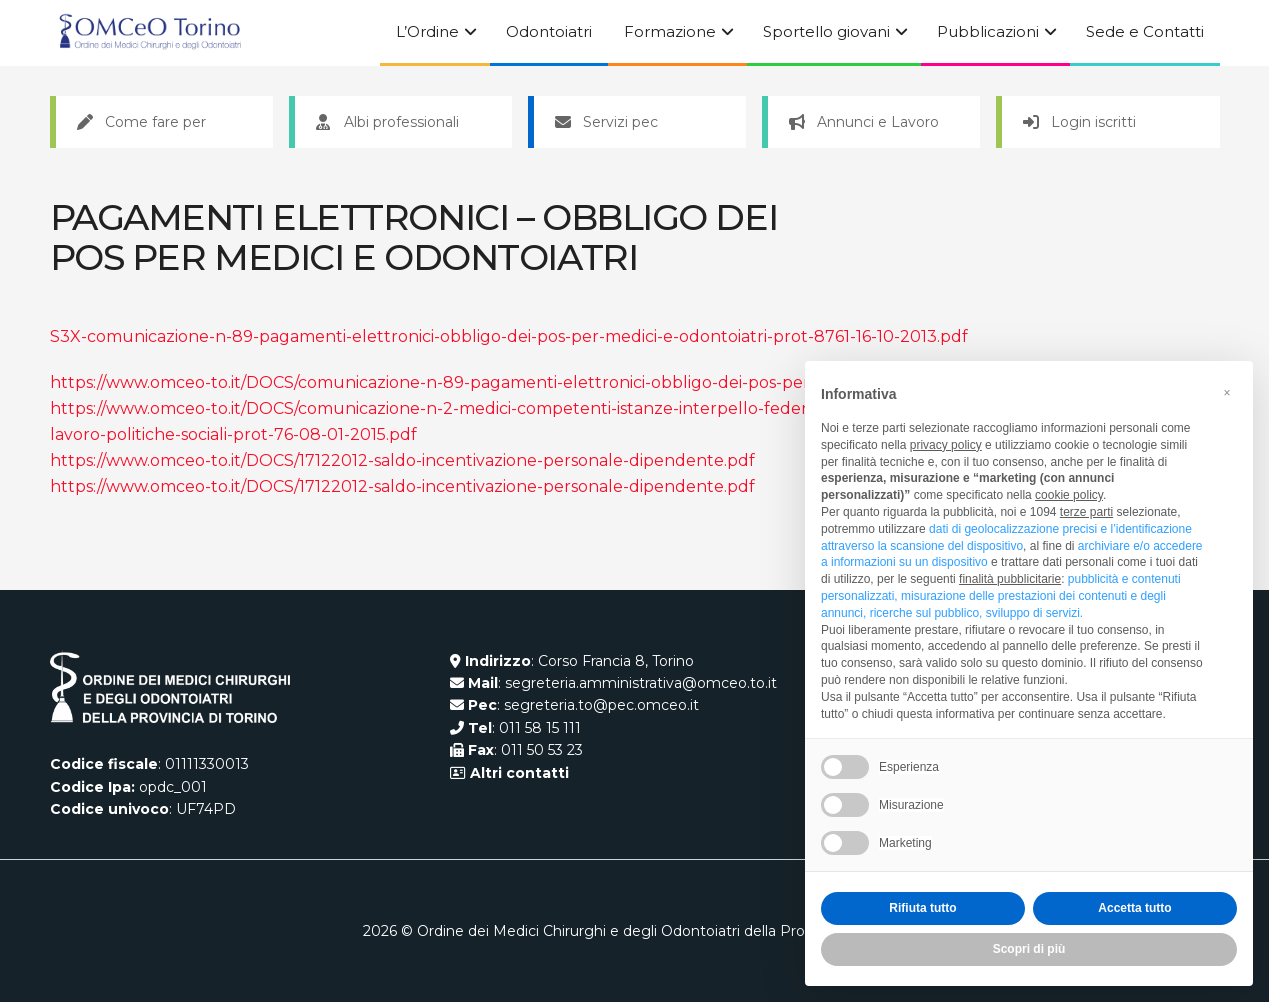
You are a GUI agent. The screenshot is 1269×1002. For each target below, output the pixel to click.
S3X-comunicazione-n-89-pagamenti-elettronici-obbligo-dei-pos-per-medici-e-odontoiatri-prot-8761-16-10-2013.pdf (509, 336)
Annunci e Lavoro (864, 122)
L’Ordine (427, 31)
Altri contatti (517, 773)
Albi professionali (387, 122)
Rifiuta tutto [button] (922, 908)
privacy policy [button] (946, 445)
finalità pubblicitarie (1010, 579)
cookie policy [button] (1069, 495)
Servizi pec (606, 122)
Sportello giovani (826, 31)
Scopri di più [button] (1029, 949)
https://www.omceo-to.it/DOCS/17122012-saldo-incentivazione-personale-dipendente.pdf (402, 460)
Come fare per (141, 122)
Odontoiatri (549, 31)
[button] (1227, 393)
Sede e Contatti (1145, 31)
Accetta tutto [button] (1134, 908)
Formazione (670, 31)
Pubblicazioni (988, 31)
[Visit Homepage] (150, 33)
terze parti (1086, 512)
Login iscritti (1079, 122)
